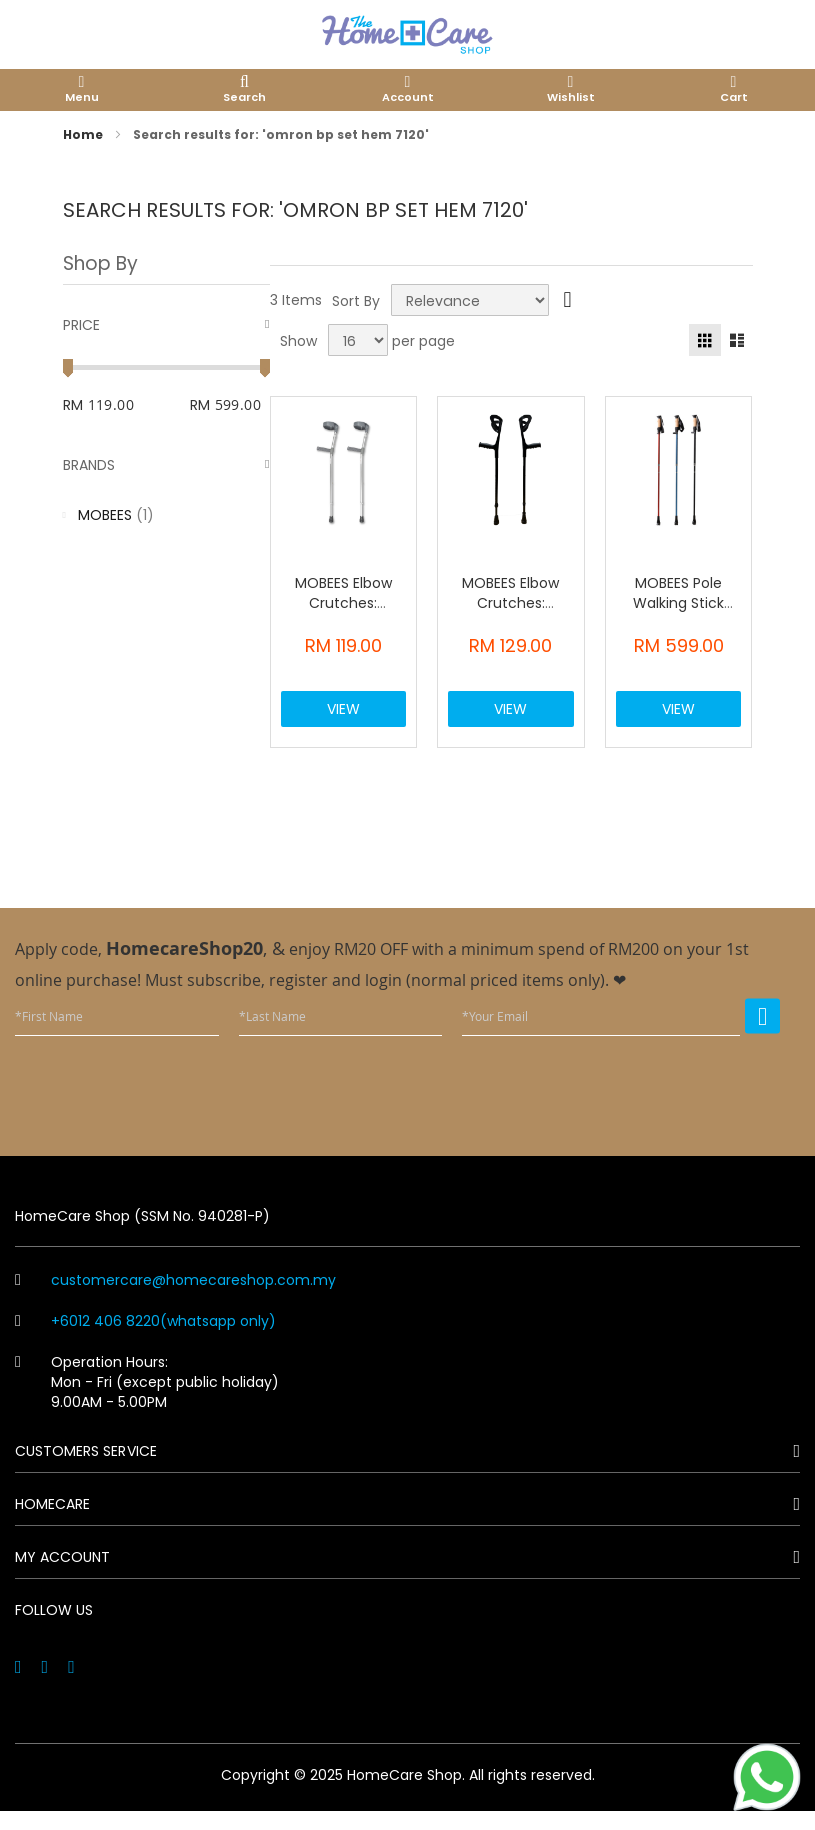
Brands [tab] (89, 465)
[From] (127, 405)
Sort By (356, 300)
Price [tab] (81, 325)
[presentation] (628, 1107)
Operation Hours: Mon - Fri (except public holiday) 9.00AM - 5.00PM (147, 1402)
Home (84, 134)
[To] (242, 405)
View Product (344, 723)
